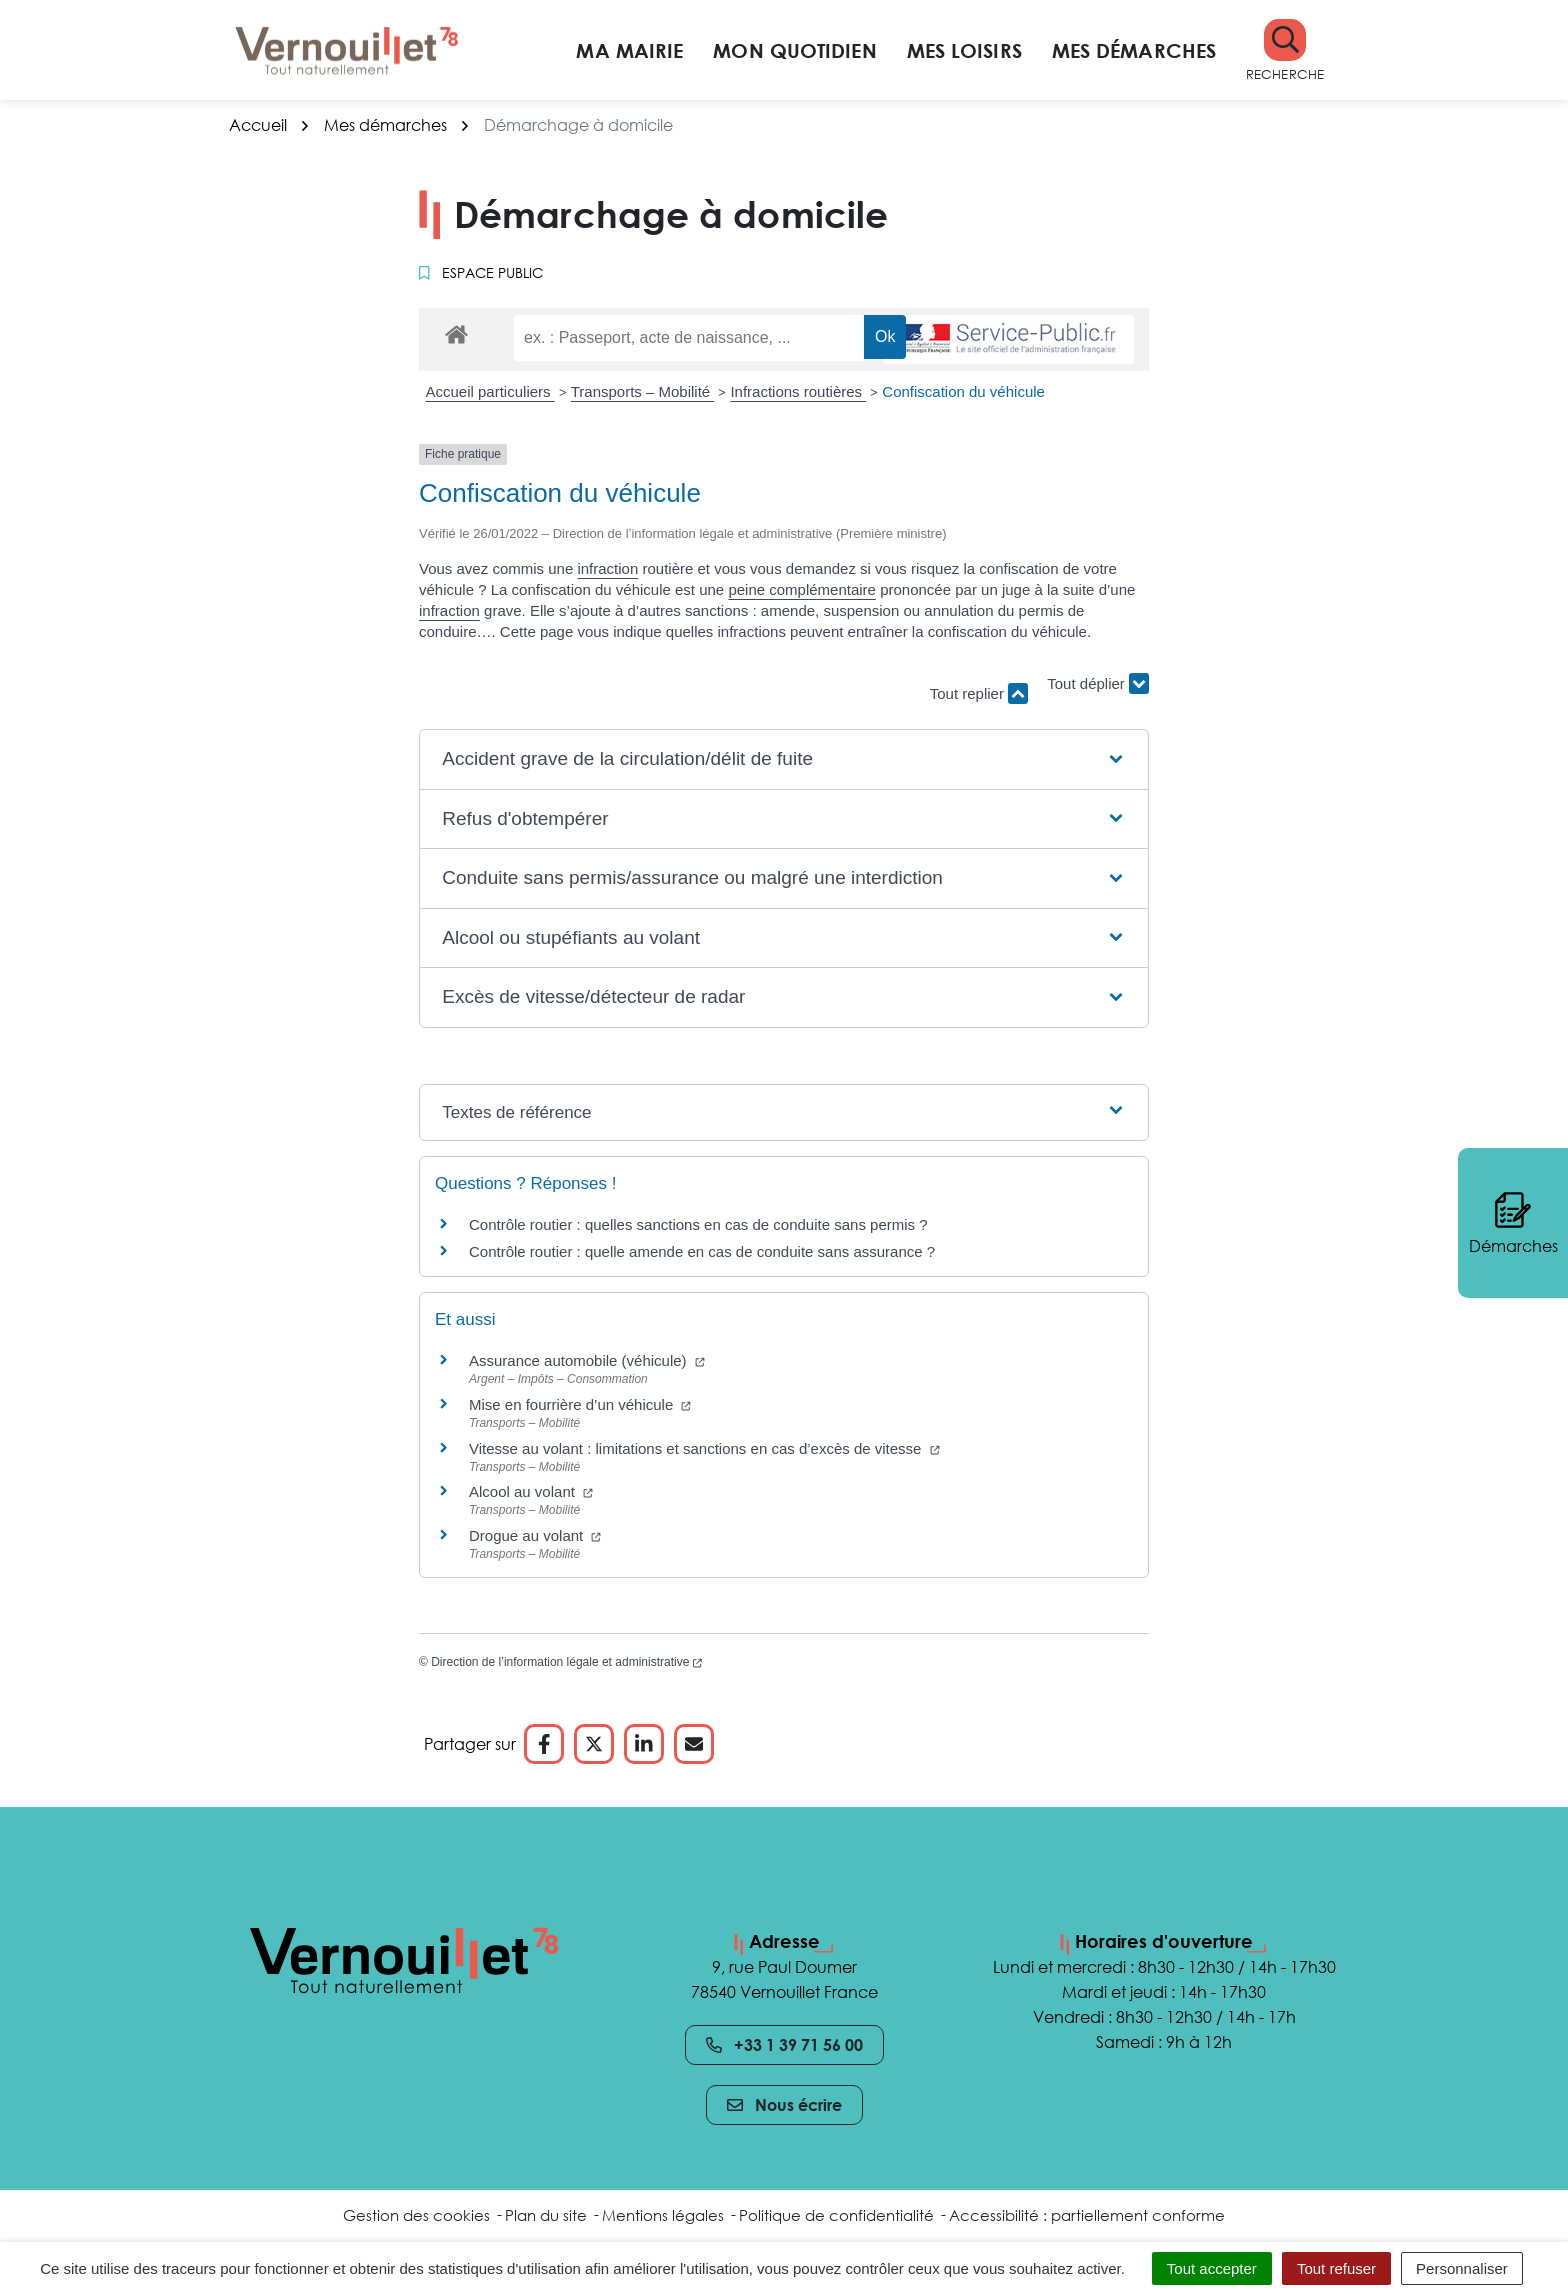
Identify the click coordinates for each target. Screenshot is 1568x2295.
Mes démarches (1134, 50)
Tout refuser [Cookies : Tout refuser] (1336, 2268)
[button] (1285, 50)
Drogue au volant (535, 1535)
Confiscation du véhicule (963, 391)
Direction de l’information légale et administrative (566, 1662)
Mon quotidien (794, 50)
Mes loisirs (964, 50)
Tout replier (979, 693)
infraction (607, 568)
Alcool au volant (531, 1491)
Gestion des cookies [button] (416, 2215)
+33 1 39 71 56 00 (784, 2045)
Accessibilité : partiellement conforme (1087, 2215)
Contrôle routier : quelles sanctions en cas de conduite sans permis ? (698, 1224)
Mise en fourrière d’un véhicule (580, 1404)
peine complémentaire (802, 589)
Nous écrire (784, 2105)
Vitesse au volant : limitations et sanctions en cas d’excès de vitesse (704, 1448)
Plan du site (546, 2215)
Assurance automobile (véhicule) (587, 1360)
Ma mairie (629, 50)
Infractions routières (798, 391)
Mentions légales (663, 2215)
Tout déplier (1098, 684)
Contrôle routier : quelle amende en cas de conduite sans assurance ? (702, 1251)
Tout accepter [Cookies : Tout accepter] (1212, 2268)
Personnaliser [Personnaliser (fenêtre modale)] (1462, 2268)
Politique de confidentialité (836, 2215)
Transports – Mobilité (643, 391)
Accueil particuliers (490, 391)
